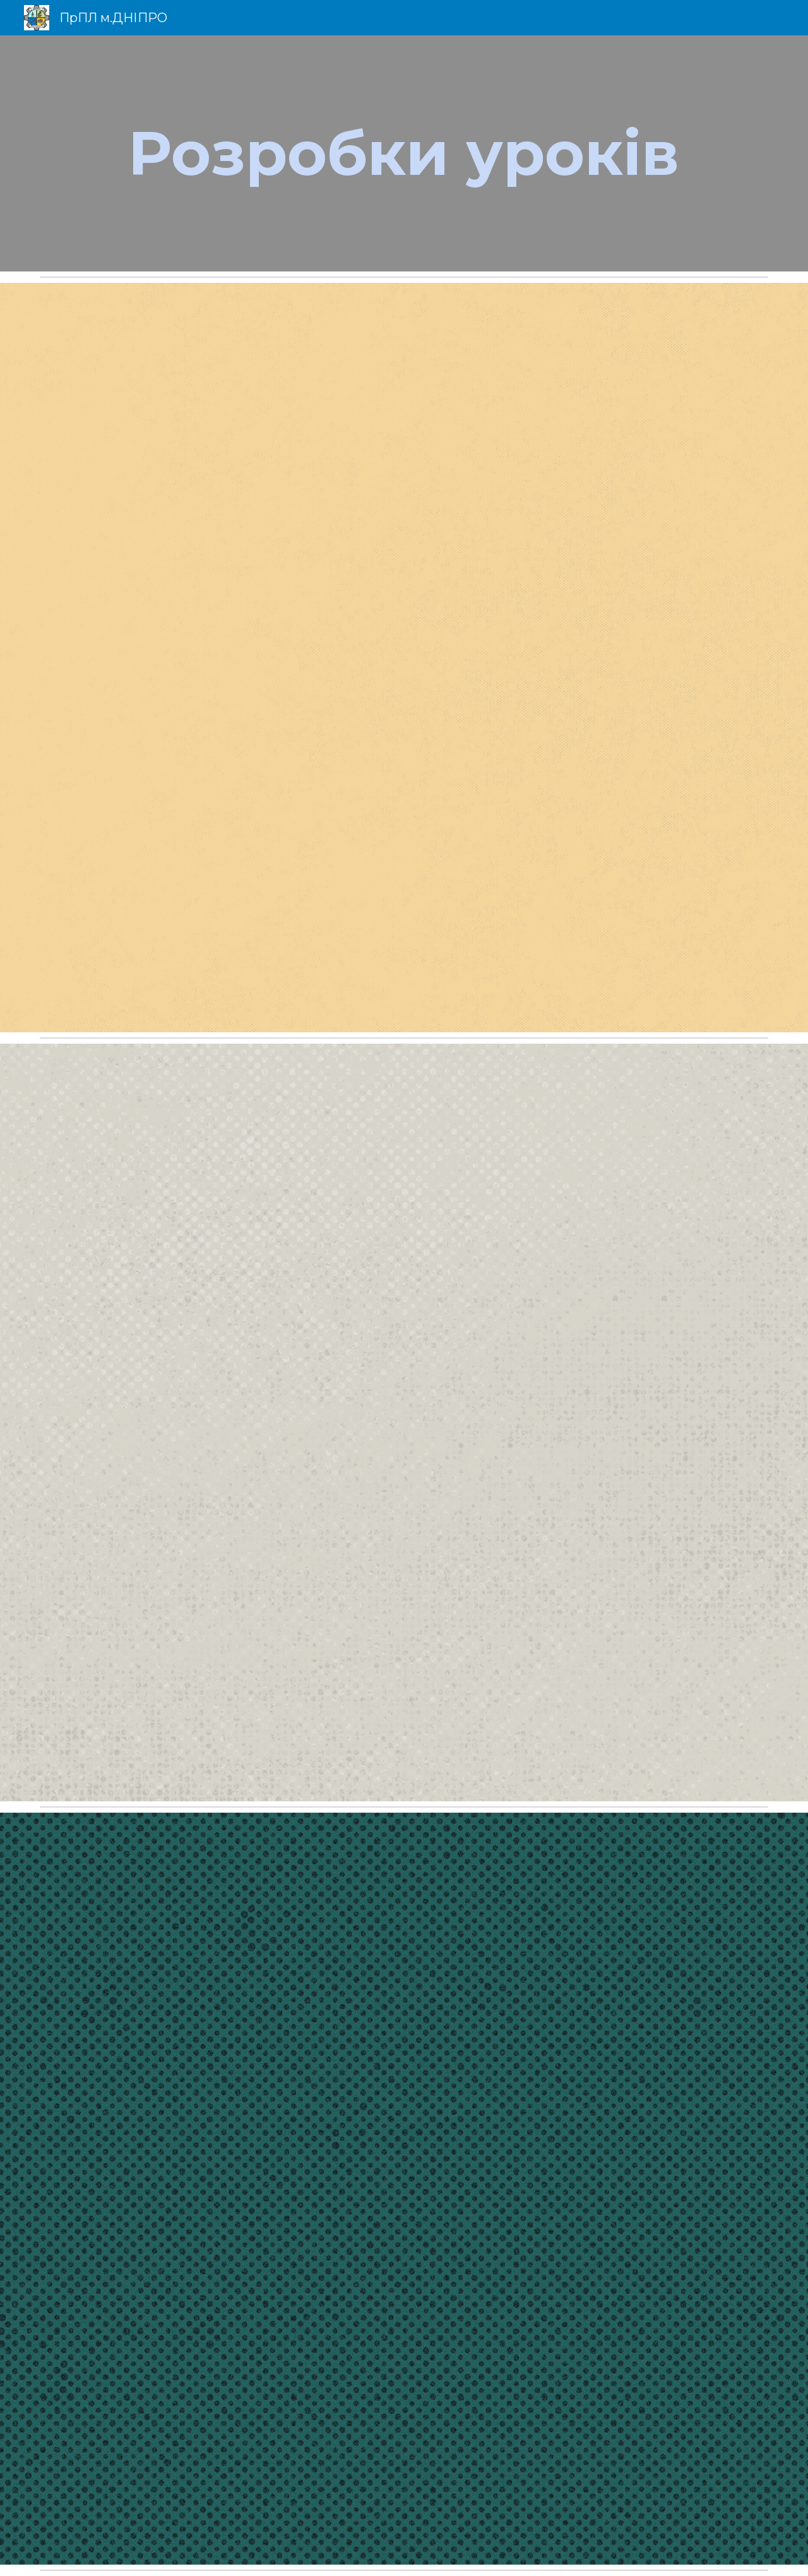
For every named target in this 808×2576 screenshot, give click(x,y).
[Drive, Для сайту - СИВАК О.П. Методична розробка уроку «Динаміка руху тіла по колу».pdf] (404, 1422)
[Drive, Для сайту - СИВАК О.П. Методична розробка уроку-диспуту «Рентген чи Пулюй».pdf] (404, 657)
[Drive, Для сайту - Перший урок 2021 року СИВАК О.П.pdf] (404, 2188)
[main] (404, 153)
